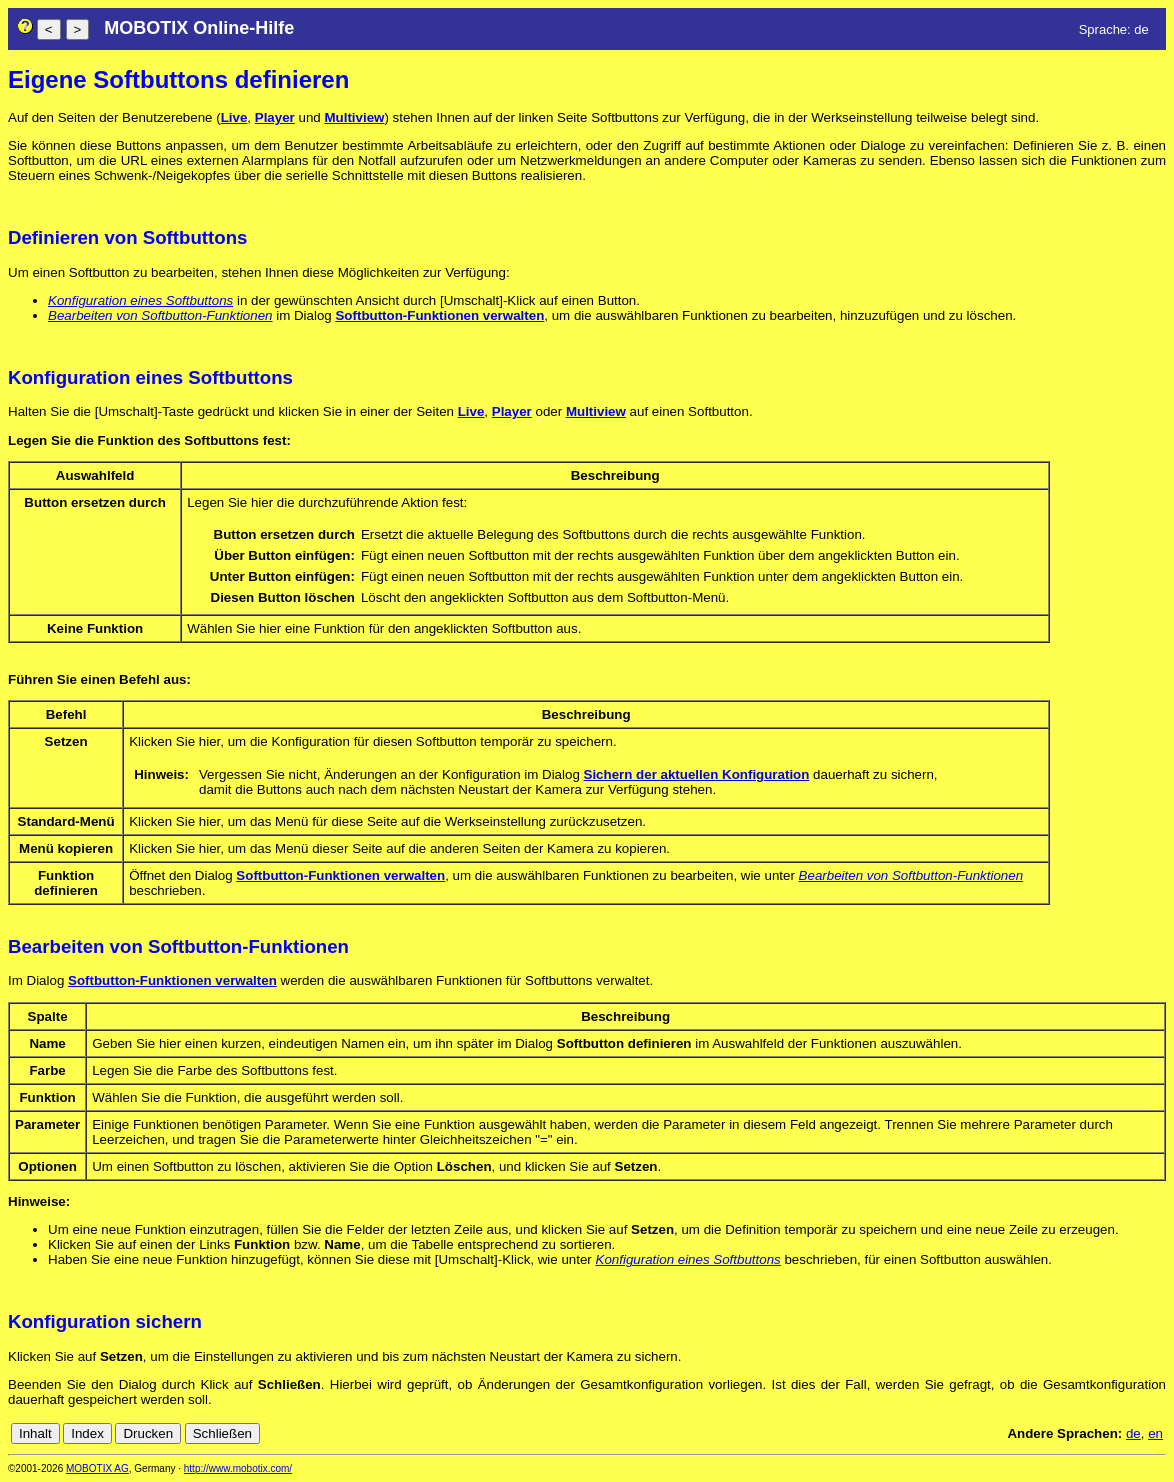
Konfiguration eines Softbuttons (140, 300)
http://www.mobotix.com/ (238, 1468)
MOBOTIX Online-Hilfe (199, 28)
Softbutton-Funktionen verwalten (439, 315)
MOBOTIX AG (97, 1468)
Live (234, 117)
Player (275, 117)
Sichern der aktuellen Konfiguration (697, 774)
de (1133, 1433)
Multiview (354, 117)
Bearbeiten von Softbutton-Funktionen (160, 315)
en (1155, 1433)
